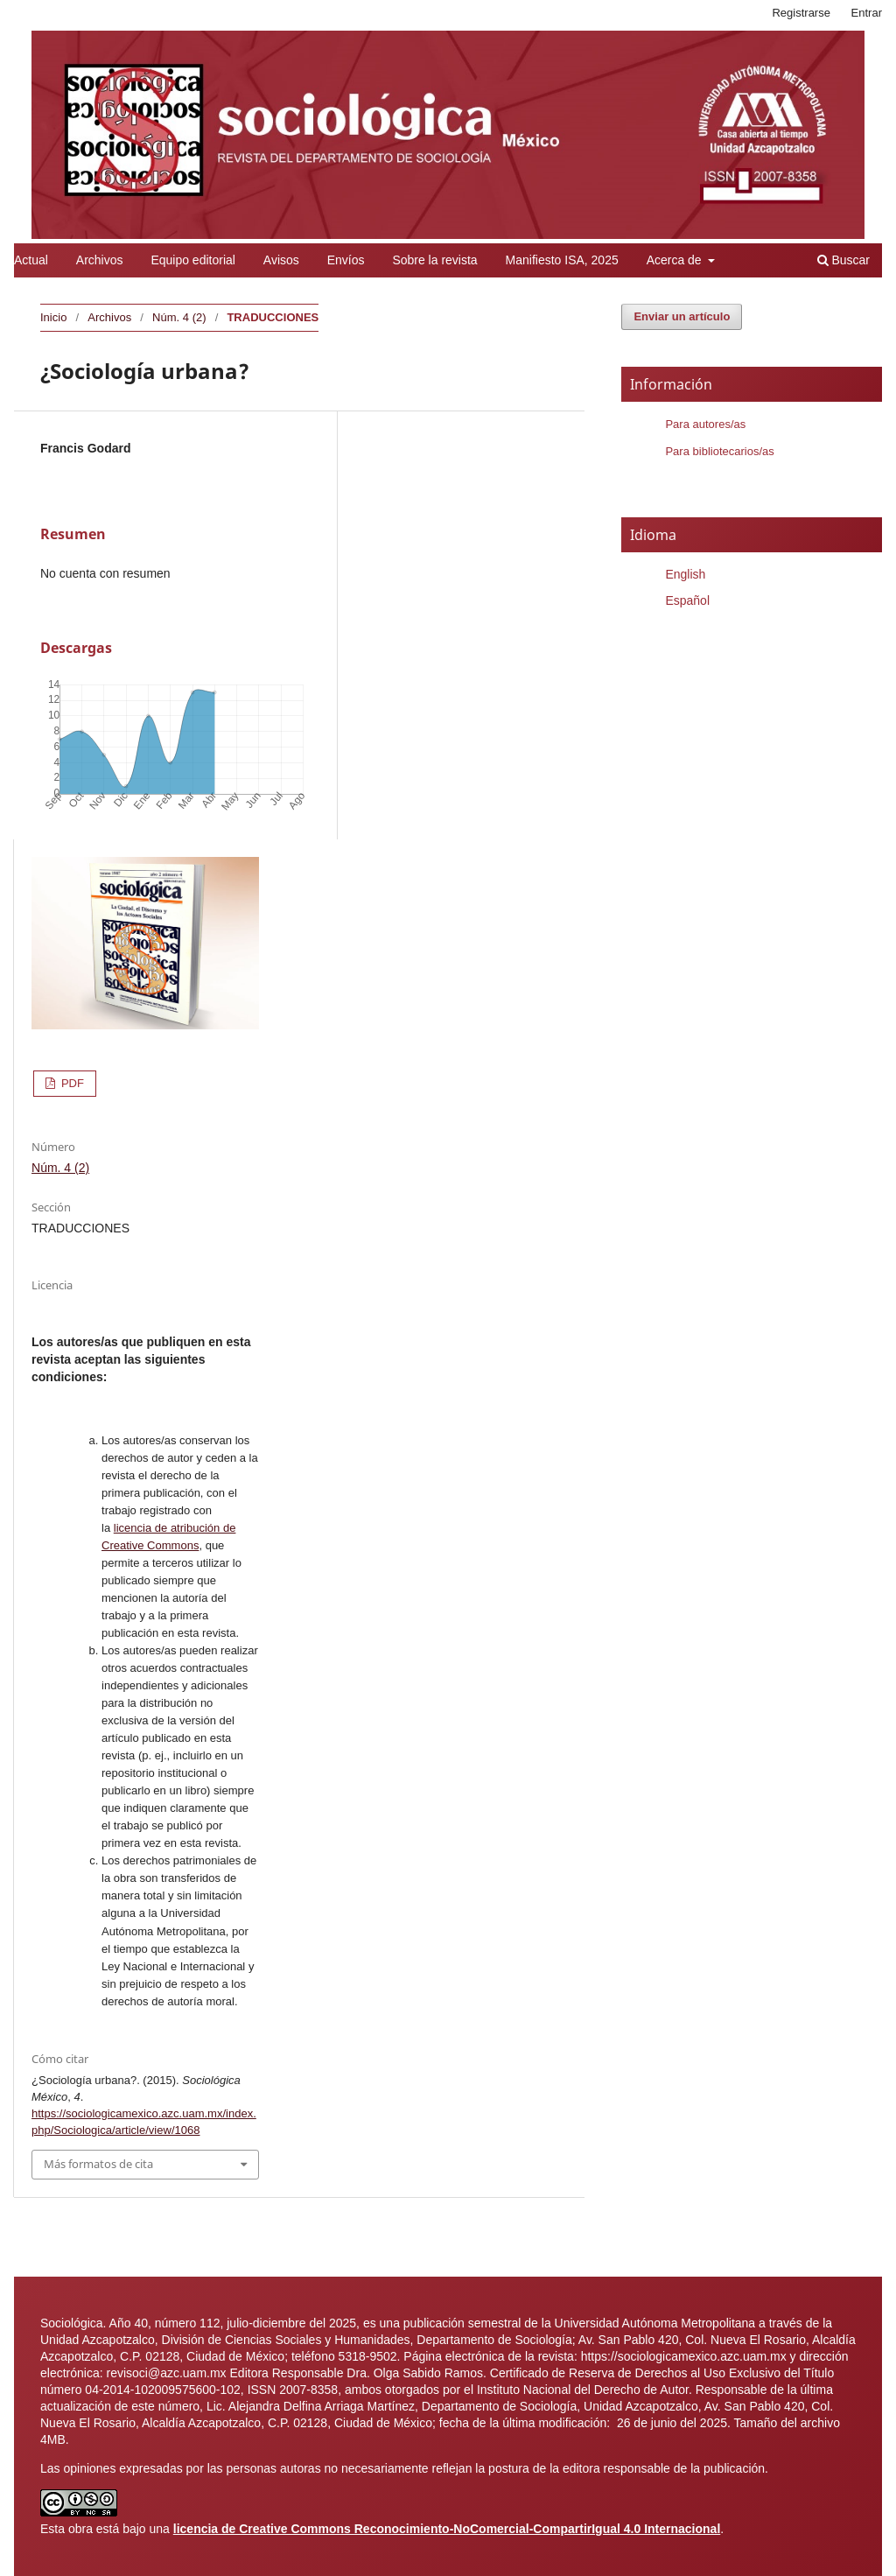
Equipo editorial (192, 260)
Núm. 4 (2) (179, 317)
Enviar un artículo (682, 316)
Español (687, 600)
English (685, 574)
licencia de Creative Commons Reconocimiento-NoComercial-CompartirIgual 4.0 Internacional (447, 2529)
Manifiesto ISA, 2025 (562, 260)
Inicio (53, 317)
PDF (71, 1083)
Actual (31, 260)
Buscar (843, 260)
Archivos (99, 260)
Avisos (281, 260)
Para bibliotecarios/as (719, 451)
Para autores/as (705, 424)
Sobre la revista (434, 260)
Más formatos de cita (98, 2164)
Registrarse (801, 12)
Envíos (346, 260)
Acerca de (676, 260)
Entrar (866, 12)
